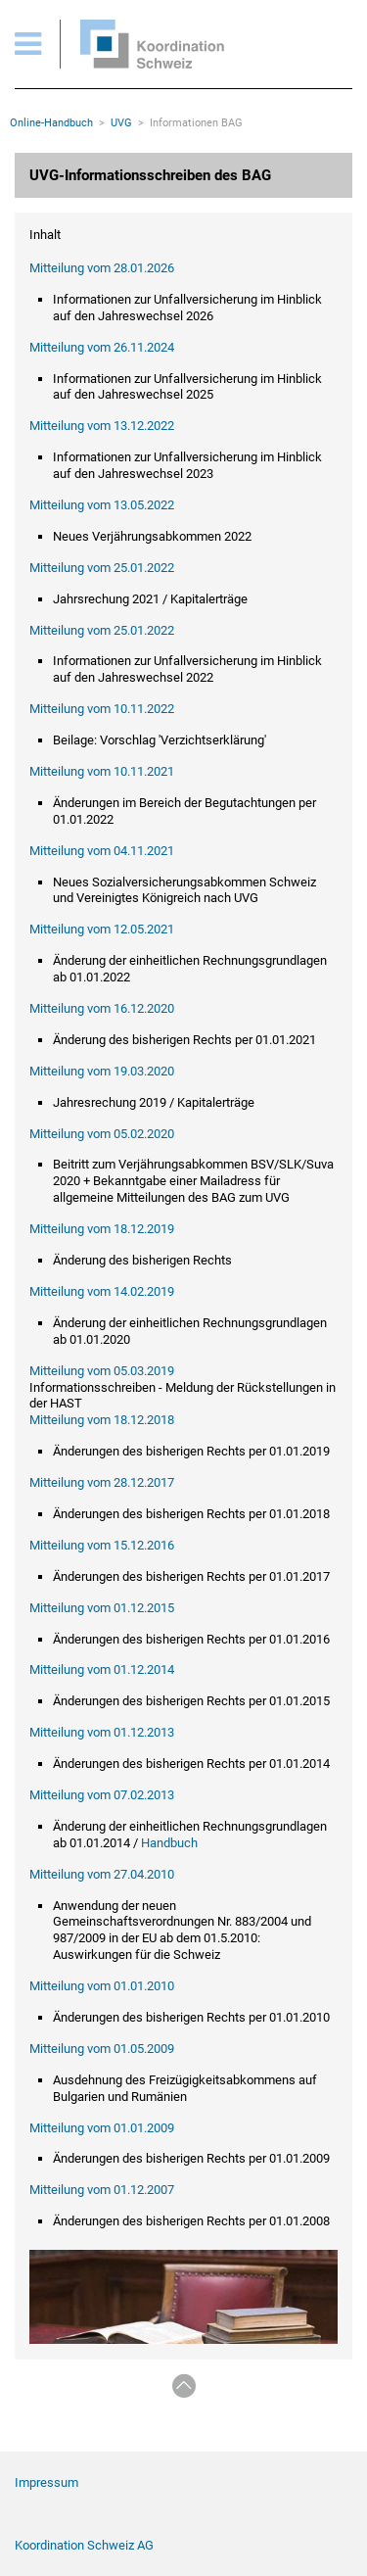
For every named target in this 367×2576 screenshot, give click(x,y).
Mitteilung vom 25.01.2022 (101, 567)
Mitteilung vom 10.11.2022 (101, 708)
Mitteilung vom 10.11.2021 (101, 771)
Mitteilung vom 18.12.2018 (101, 1419)
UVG (121, 123)
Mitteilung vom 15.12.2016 (101, 1545)
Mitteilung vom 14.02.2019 (101, 1291)
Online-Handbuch (51, 123)
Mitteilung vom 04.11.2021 (101, 850)
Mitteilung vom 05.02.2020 (101, 1133)
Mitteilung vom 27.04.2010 (101, 1874)
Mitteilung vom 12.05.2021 (101, 929)
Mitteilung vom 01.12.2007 (101, 2189)
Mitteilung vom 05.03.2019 (101, 1370)
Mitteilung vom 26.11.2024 (101, 347)
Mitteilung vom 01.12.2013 (101, 1732)
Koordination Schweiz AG (84, 2545)
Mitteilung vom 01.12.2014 (101, 1669)
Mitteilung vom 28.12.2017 (101, 1482)
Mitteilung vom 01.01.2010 (101, 1986)
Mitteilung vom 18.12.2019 (101, 1228)
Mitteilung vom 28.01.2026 (101, 268)
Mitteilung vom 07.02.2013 (101, 1795)
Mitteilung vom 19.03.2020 (101, 1071)
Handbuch (169, 1843)
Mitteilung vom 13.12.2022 (101, 425)
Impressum (46, 2482)
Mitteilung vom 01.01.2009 (101, 2128)
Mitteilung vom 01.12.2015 (101, 1607)
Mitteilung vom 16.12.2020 (101, 1008)
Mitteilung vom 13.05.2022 (101, 505)
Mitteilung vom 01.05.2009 (101, 2048)
